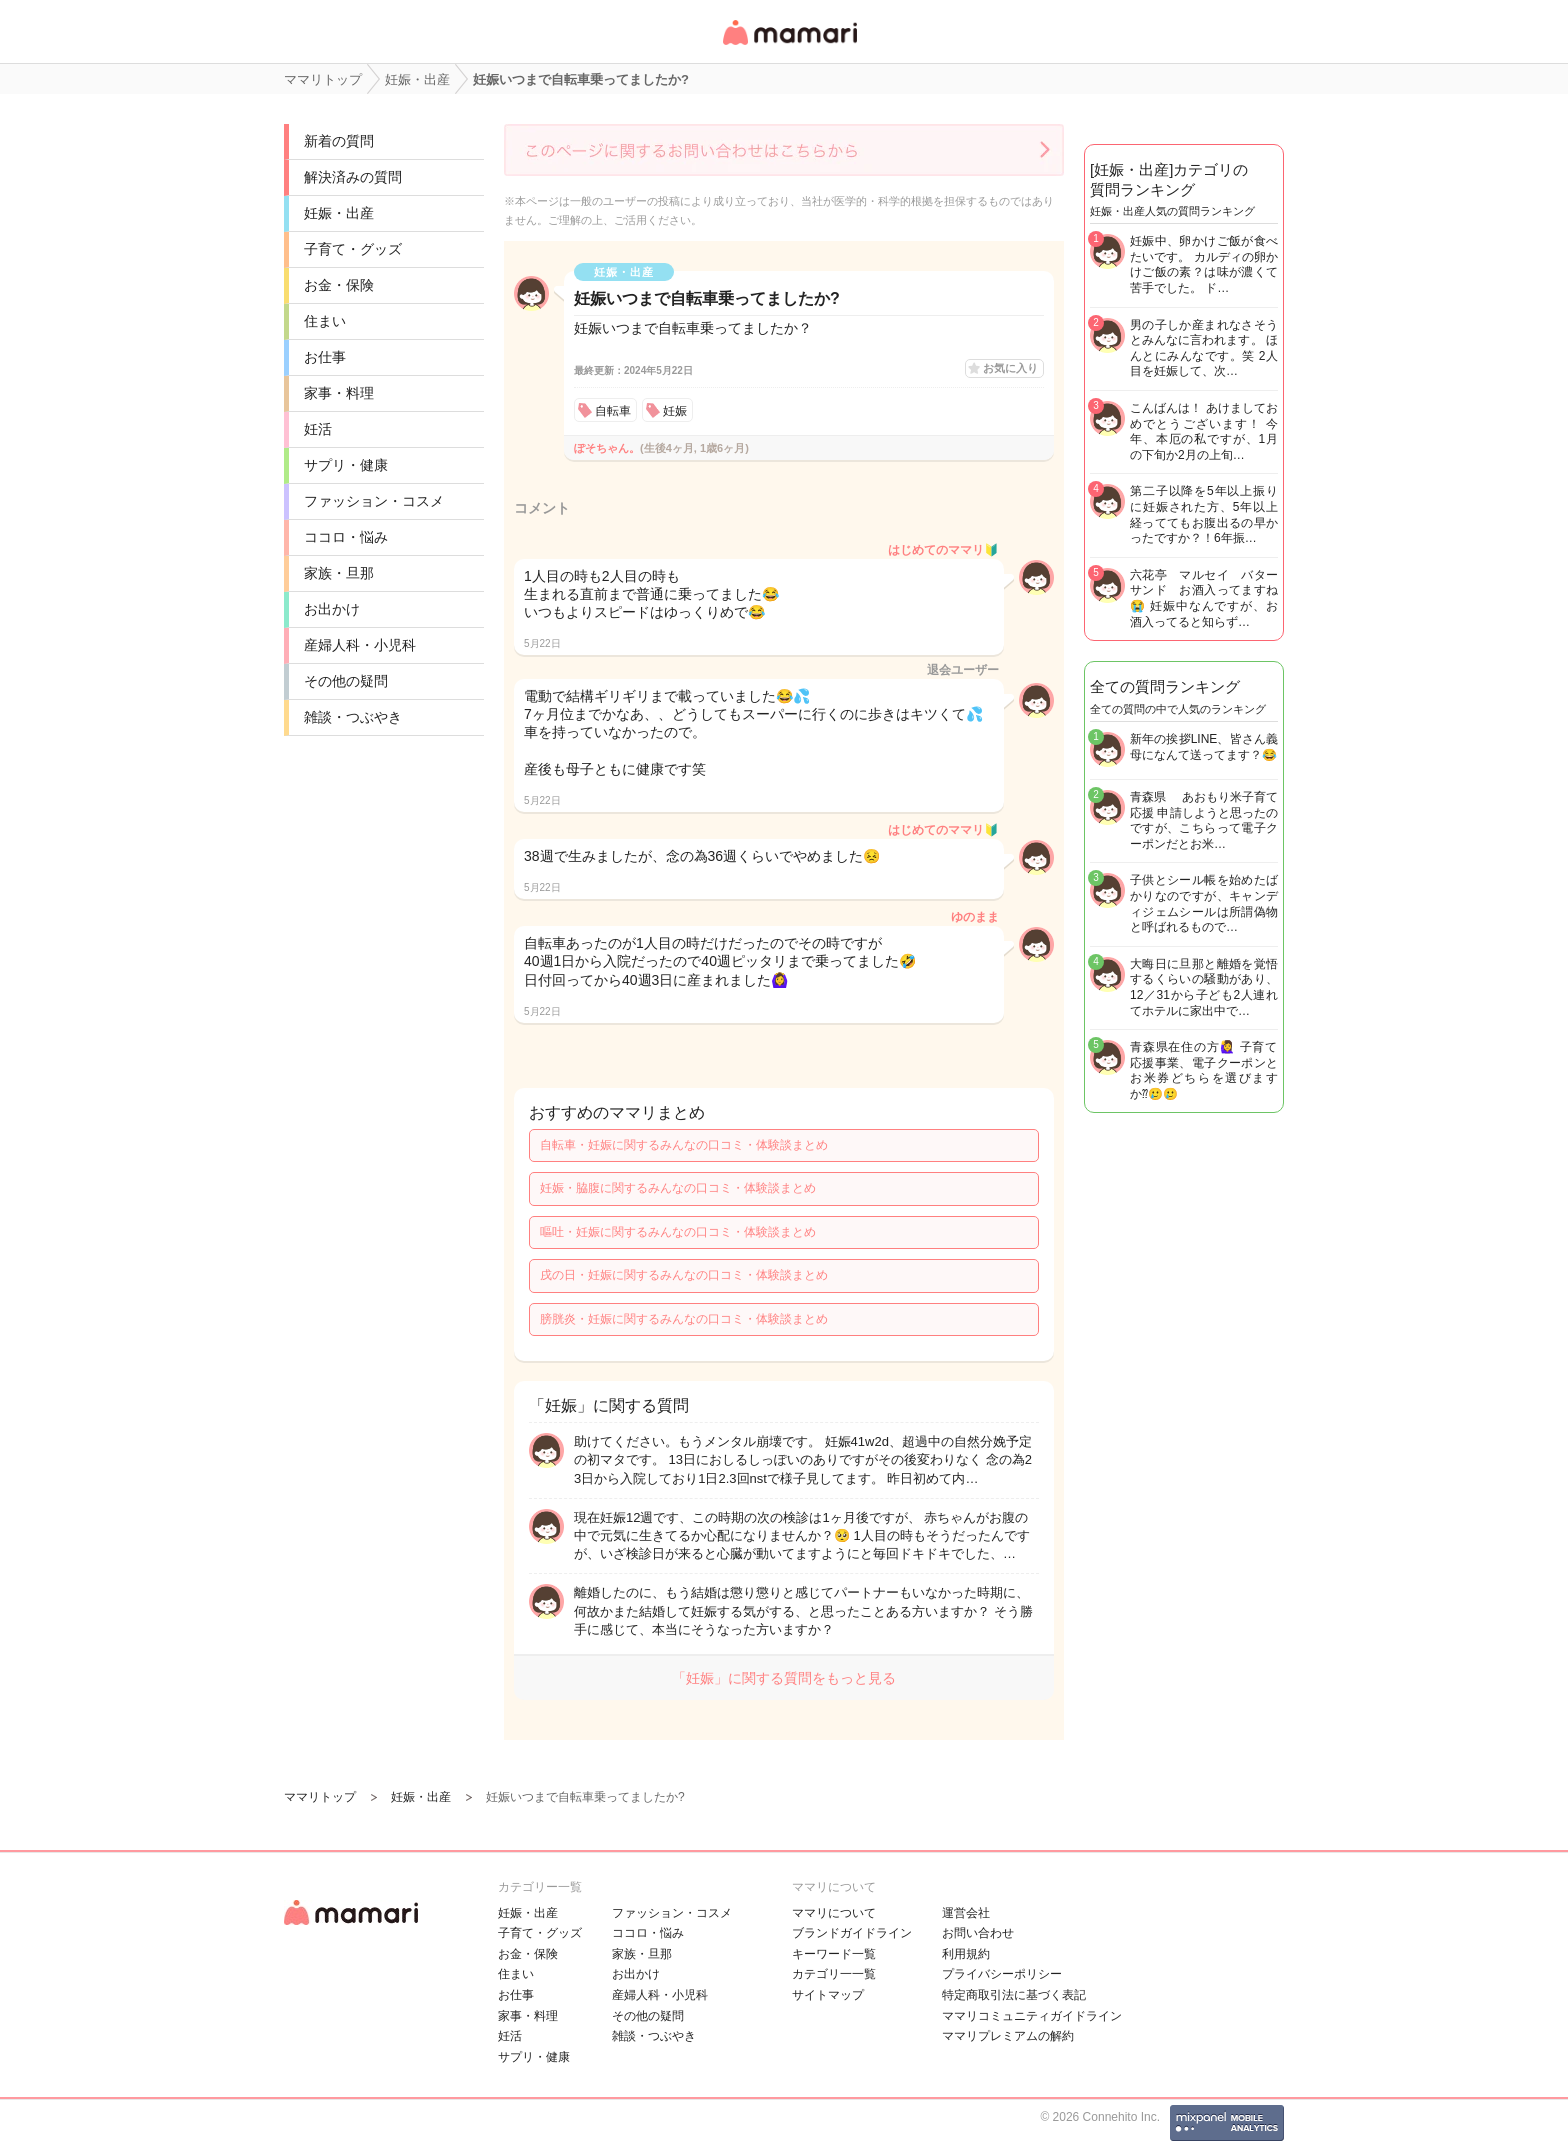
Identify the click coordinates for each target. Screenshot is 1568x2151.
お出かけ (332, 609)
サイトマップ (828, 1995)
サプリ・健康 (346, 465)
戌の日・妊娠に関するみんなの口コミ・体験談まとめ (684, 1275)
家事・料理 (339, 393)
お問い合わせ (978, 1933)
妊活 (318, 429)
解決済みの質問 (353, 177)
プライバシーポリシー (1002, 1974)
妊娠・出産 (339, 213)
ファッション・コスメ (374, 501)
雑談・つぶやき (353, 717)
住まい (325, 321)
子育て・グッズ (353, 249)
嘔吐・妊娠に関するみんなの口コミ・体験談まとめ (678, 1232)
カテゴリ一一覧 (834, 1974)
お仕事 (325, 357)
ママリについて (834, 1913)
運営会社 (966, 1913)
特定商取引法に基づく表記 (1014, 1995)
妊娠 (675, 411)
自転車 (613, 411)
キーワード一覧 (834, 1954)
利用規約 (966, 1954)
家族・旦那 (339, 573)
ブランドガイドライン (852, 1933)
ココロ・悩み (346, 537)
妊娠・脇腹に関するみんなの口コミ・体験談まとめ (678, 1188)
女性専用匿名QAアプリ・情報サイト (789, 46)
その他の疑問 (346, 681)
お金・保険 (339, 285)
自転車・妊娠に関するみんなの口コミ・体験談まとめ (684, 1145)
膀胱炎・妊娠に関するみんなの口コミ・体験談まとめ (684, 1319)
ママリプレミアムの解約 (1008, 2036)
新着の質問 (339, 141)
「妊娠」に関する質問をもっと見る (784, 1678)
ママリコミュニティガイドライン (1032, 2016)
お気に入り (1010, 368)
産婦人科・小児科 (360, 645)
